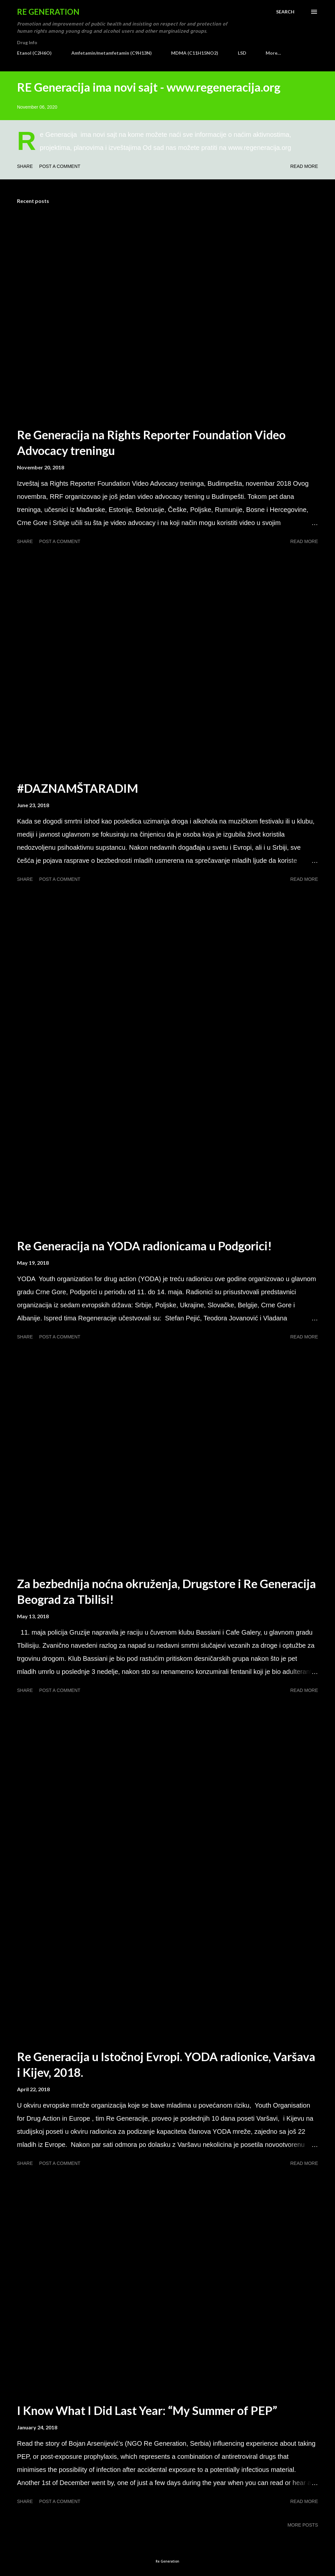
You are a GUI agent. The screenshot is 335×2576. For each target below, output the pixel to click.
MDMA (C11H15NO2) (194, 53)
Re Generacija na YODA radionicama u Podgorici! (144, 1246)
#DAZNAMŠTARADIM (77, 788)
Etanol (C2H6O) (34, 53)
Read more (304, 166)
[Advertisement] (167, 958)
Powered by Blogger (167, 2549)
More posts (303, 2525)
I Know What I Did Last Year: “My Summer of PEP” (147, 2410)
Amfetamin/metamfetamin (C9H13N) (111, 53)
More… (273, 53)
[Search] (285, 12)
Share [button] (25, 166)
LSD (242, 53)
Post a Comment (59, 166)
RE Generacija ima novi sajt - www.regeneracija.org (148, 87)
